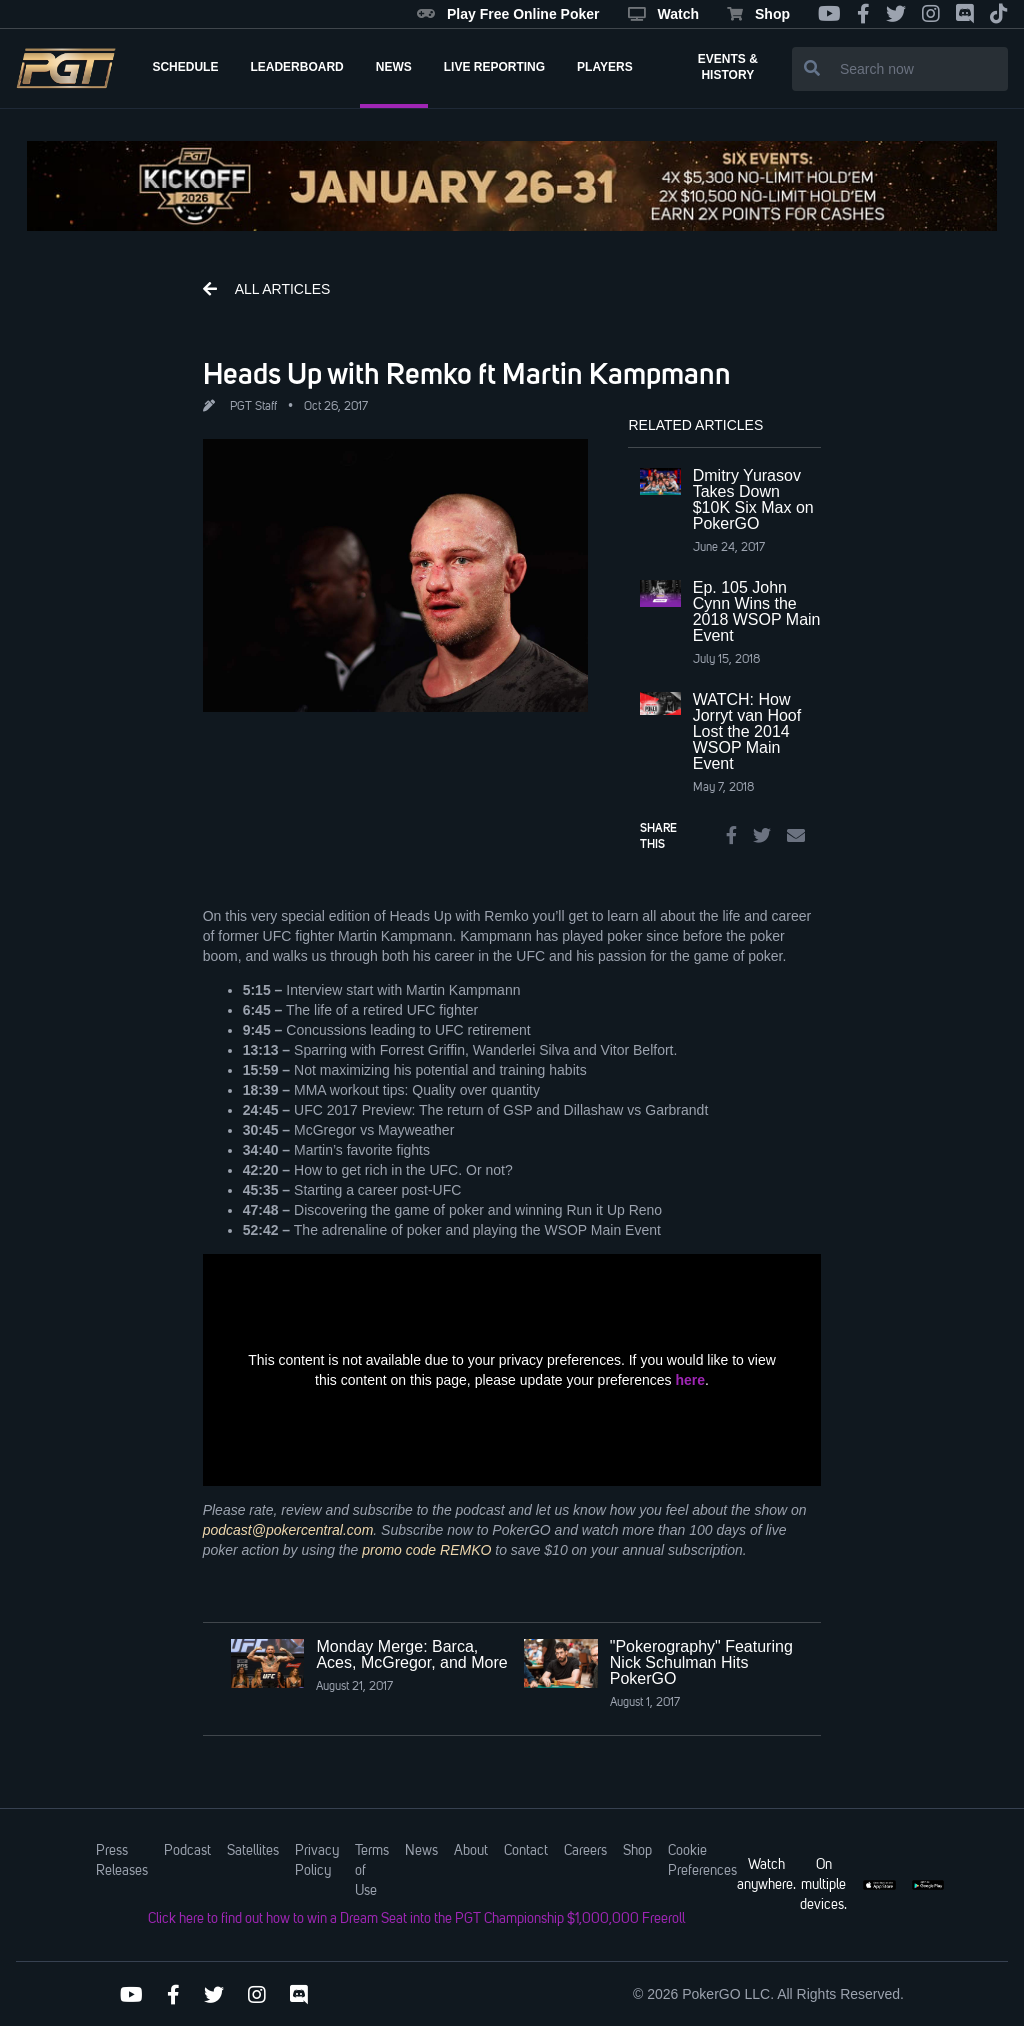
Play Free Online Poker (508, 14)
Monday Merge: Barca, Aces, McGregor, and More (411, 1654)
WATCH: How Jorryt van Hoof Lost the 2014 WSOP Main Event (747, 731)
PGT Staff (253, 407)
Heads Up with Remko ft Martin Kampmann (467, 373)
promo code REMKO (426, 1550)
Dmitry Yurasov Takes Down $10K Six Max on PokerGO (753, 499)
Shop (758, 14)
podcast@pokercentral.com (288, 1530)
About (471, 1851)
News (421, 1851)
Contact (526, 1851)
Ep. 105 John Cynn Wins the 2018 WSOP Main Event (757, 611)
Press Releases (122, 1861)
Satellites (253, 1851)
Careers (585, 1851)
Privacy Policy (317, 1861)
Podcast (187, 1851)
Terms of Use (372, 1871)
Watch (663, 14)
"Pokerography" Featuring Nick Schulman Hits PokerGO (701, 1662)
